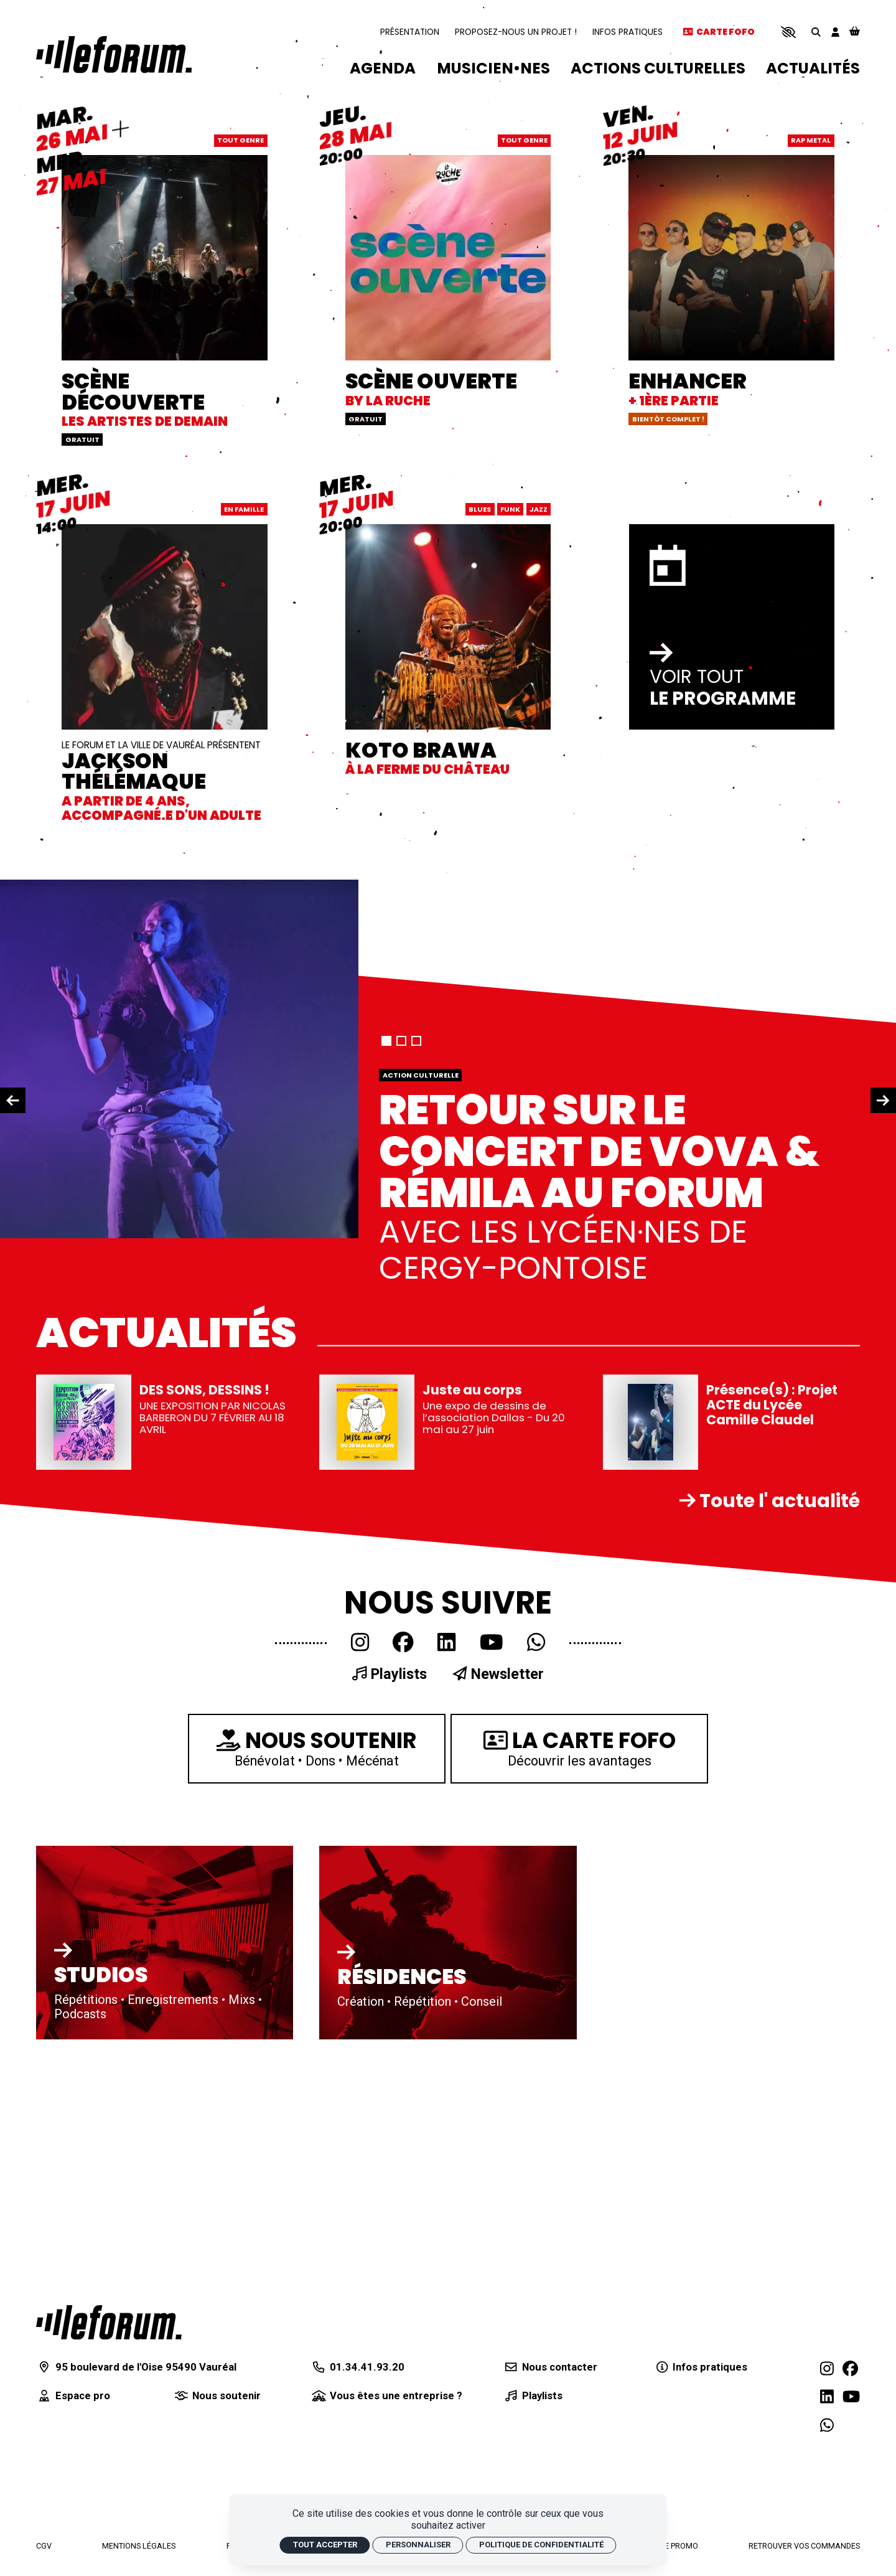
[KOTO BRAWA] (448, 626)
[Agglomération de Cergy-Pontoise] (279, 2481)
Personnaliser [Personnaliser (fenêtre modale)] (418, 2544)
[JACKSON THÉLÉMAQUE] (165, 649)
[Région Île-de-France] (391, 2483)
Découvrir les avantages (579, 1747)
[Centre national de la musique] (505, 2481)
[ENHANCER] (732, 264)
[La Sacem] (561, 2481)
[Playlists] (532, 2395)
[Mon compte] (835, 32)
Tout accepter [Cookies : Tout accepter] (325, 2544)
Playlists (389, 1674)
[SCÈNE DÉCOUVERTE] (165, 274)
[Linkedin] (446, 1642)
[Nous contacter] (549, 2367)
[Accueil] (114, 54)
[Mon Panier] (854, 32)
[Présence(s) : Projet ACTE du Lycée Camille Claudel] (732, 1422)
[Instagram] (360, 1642)
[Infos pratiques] (700, 2367)
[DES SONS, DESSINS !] (165, 1422)
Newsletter (497, 1674)
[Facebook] (403, 1642)
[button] (788, 32)
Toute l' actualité (769, 1500)
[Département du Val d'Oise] (448, 2480)
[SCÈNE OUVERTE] (448, 264)
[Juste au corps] (448, 1422)
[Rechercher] (816, 32)
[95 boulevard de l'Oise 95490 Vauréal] (136, 2367)
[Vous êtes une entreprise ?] (386, 2395)
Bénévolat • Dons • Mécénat (317, 1747)
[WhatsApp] (536, 1642)
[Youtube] (491, 1642)
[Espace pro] (73, 2395)
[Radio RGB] (617, 2480)
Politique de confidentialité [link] (541, 2544)
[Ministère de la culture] (335, 2481)
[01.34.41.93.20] (357, 2367)
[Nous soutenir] (217, 2395)
